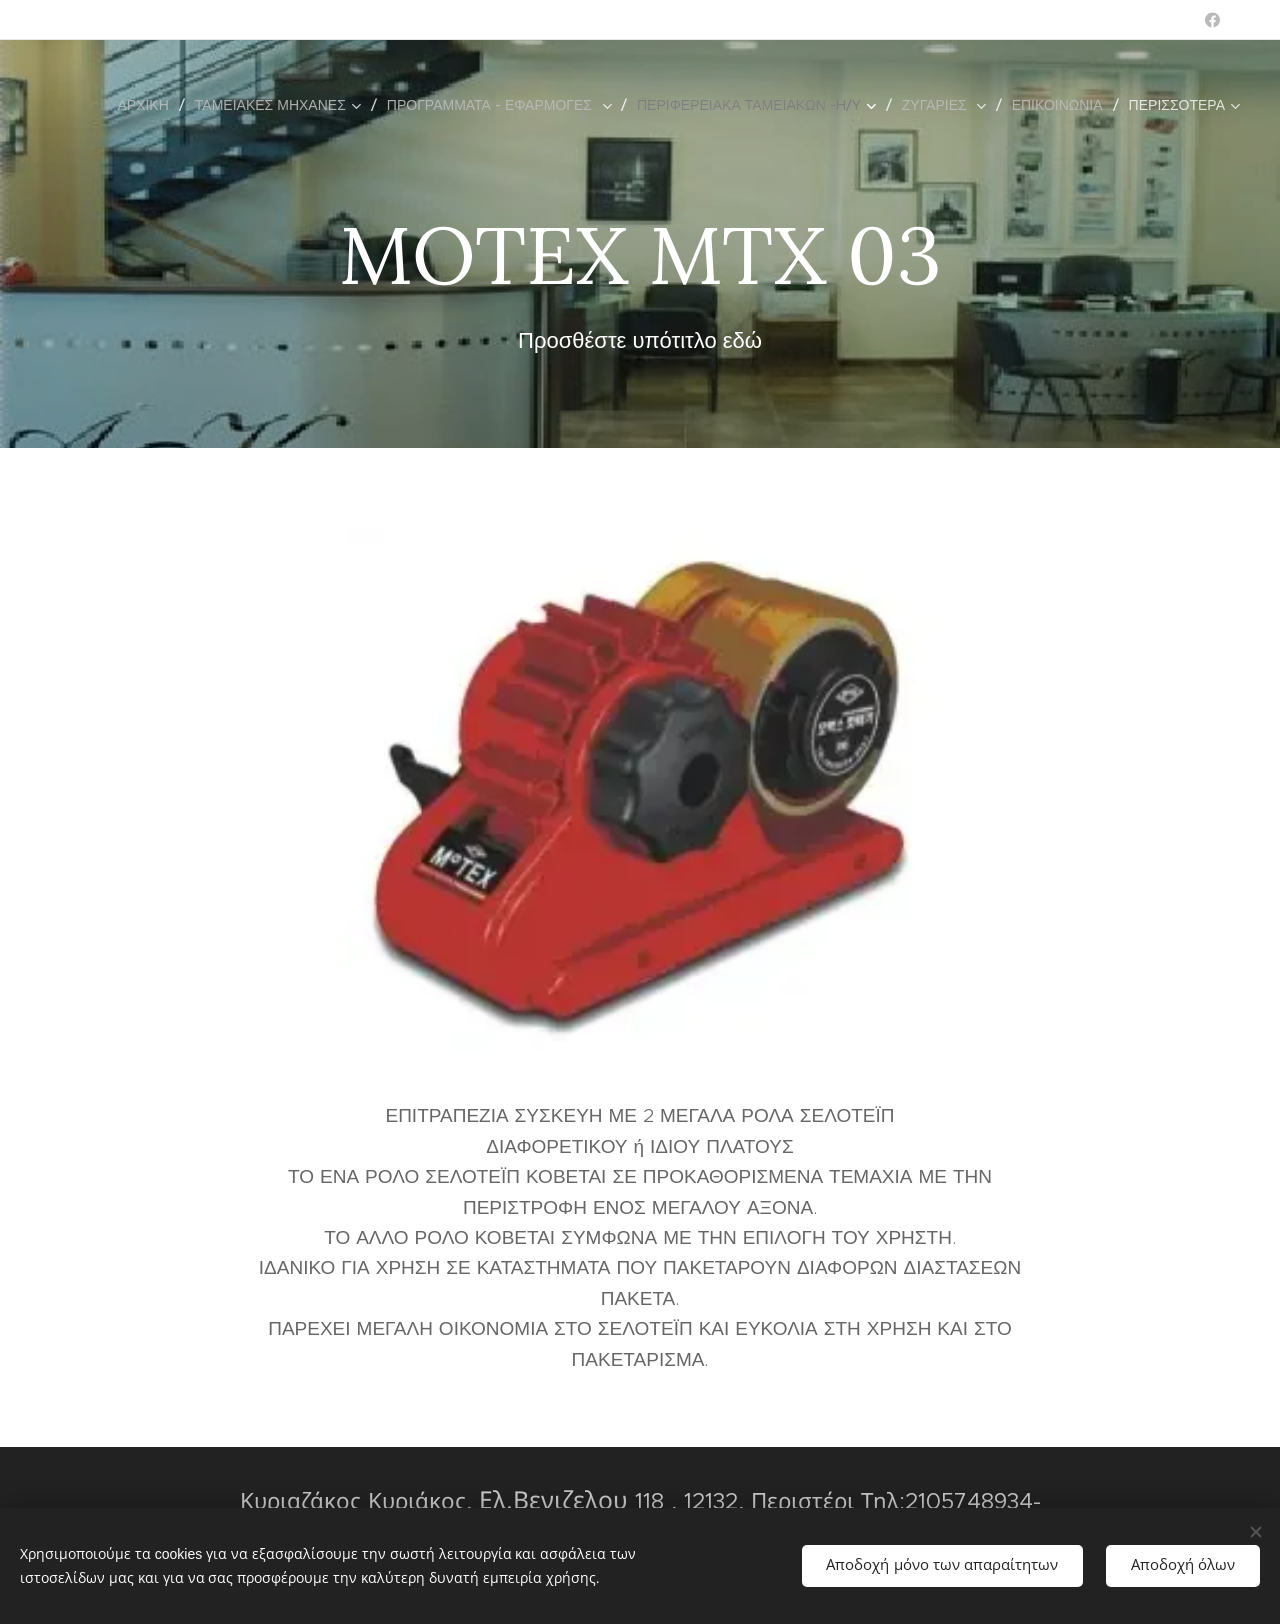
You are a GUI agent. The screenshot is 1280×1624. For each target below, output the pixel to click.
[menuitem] (148, 105)
